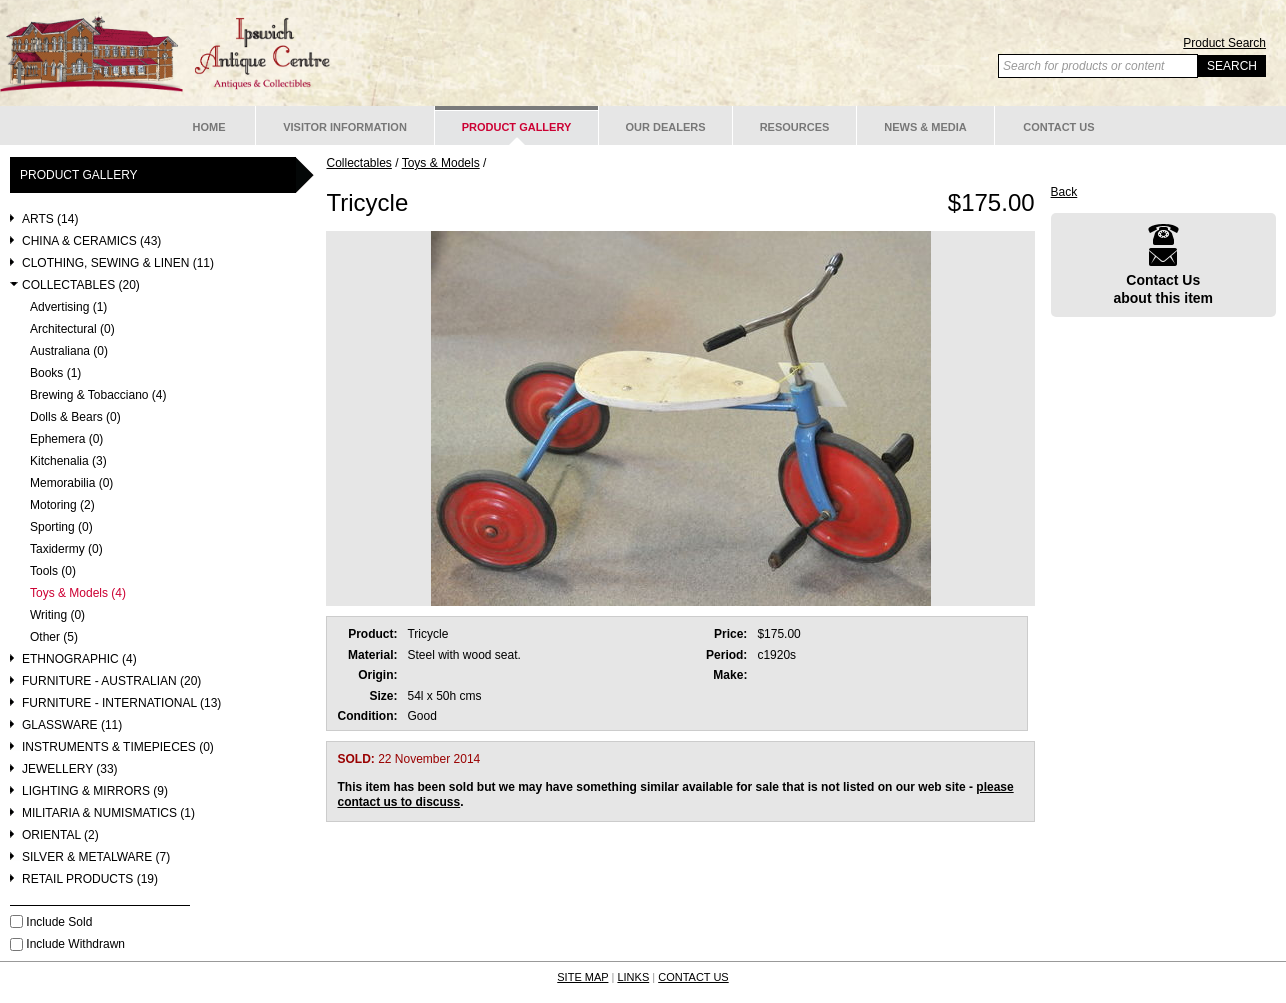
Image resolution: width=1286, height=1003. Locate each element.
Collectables (358, 163)
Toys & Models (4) (78, 593)
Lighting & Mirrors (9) (95, 791)
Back (1064, 192)
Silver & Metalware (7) (96, 857)
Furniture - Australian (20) (111, 681)
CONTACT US (693, 977)
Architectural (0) (72, 329)
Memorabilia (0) (71, 483)
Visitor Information (345, 127)
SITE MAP (582, 977)
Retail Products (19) (90, 879)
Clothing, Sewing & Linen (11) (118, 263)
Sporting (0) (61, 527)
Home (209, 127)
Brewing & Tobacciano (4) (98, 395)
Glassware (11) (72, 725)
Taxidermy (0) (66, 549)
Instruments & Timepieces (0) (118, 747)
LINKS (633, 977)
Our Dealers (665, 127)
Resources (795, 127)
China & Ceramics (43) (91, 241)
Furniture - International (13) (121, 703)
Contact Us (1058, 127)
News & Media (925, 127)
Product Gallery (517, 127)
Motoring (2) (62, 505)
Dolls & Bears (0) (75, 417)
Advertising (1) (68, 307)
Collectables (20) (81, 285)
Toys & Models (441, 163)
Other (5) (54, 637)
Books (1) (55, 373)
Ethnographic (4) (79, 659)
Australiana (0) (69, 351)
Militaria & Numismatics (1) (108, 813)
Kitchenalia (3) (68, 461)
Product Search (1224, 43)
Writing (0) (57, 615)
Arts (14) (50, 219)
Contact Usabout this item (1163, 264)
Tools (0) (53, 571)
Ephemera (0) (66, 439)
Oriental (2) (60, 835)
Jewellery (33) (70, 769)
